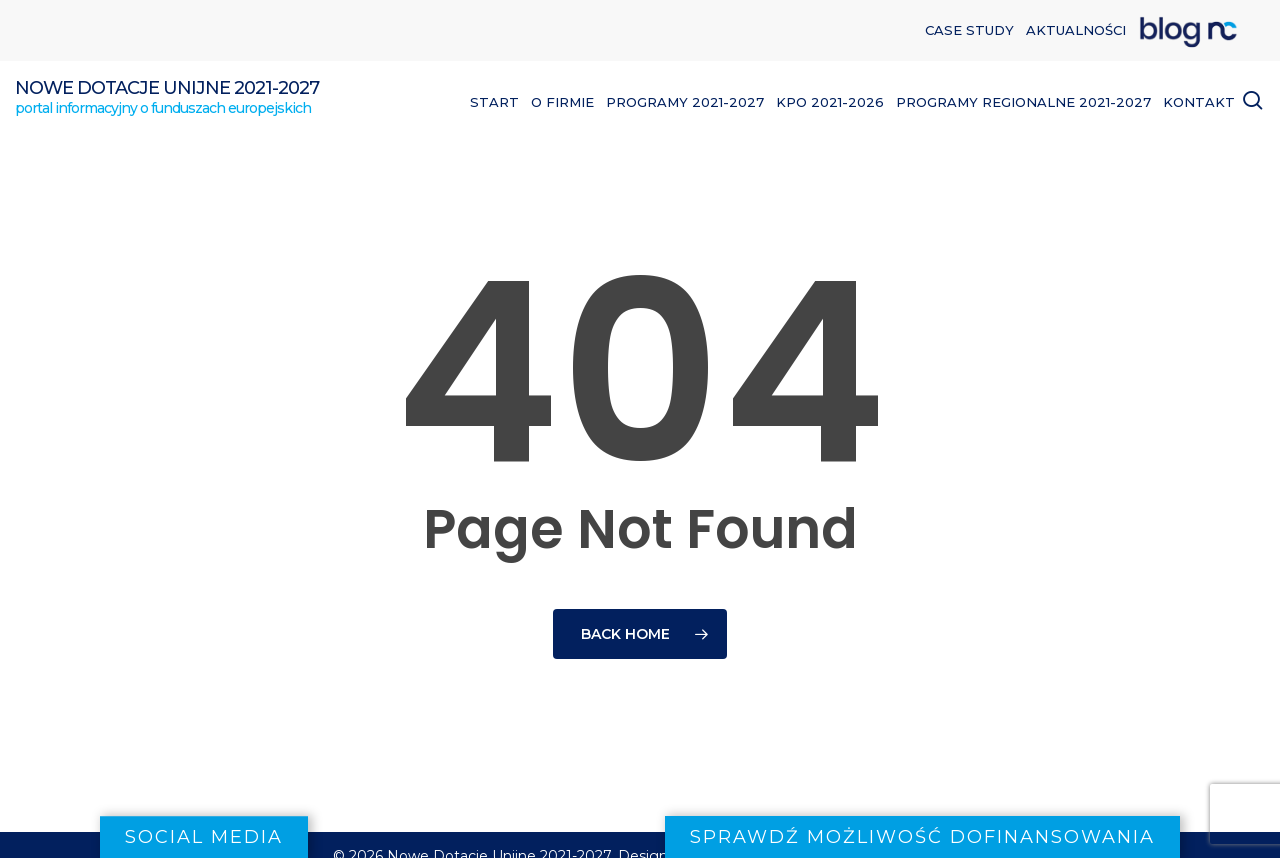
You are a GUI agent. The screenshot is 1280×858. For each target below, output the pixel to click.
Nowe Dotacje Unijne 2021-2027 (167, 88)
